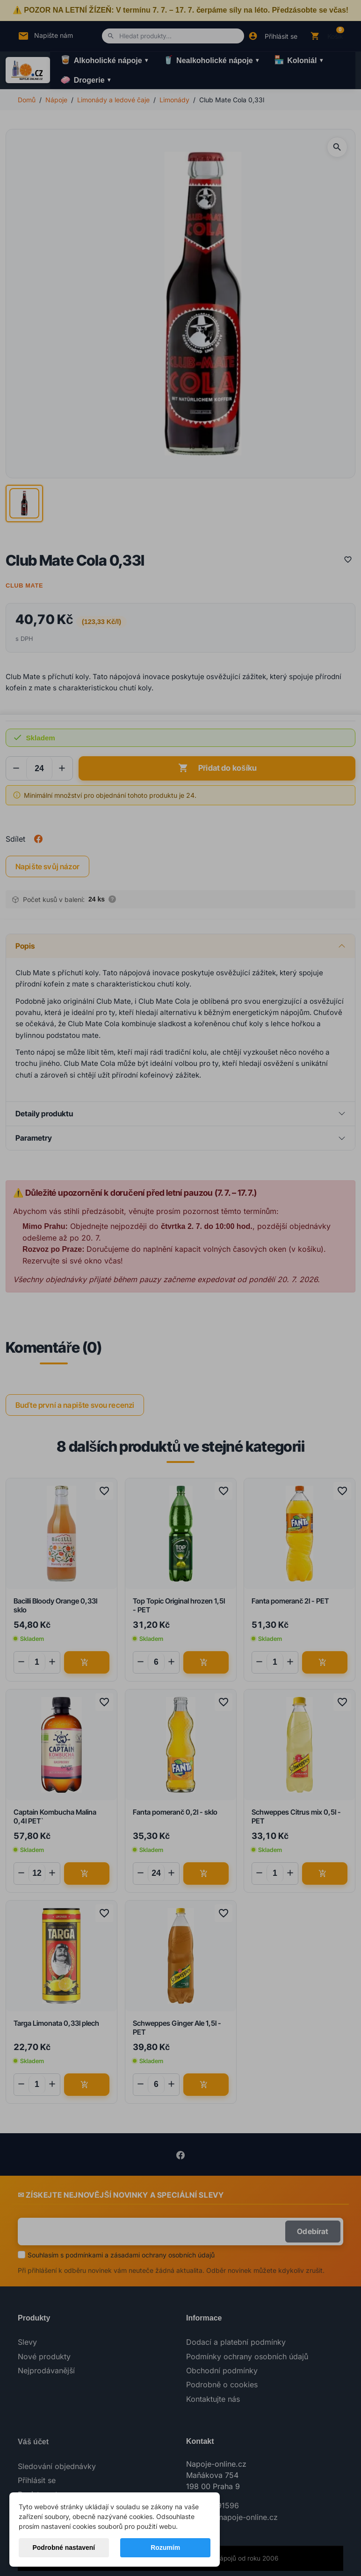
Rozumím (165, 2547)
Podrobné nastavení (63, 2547)
